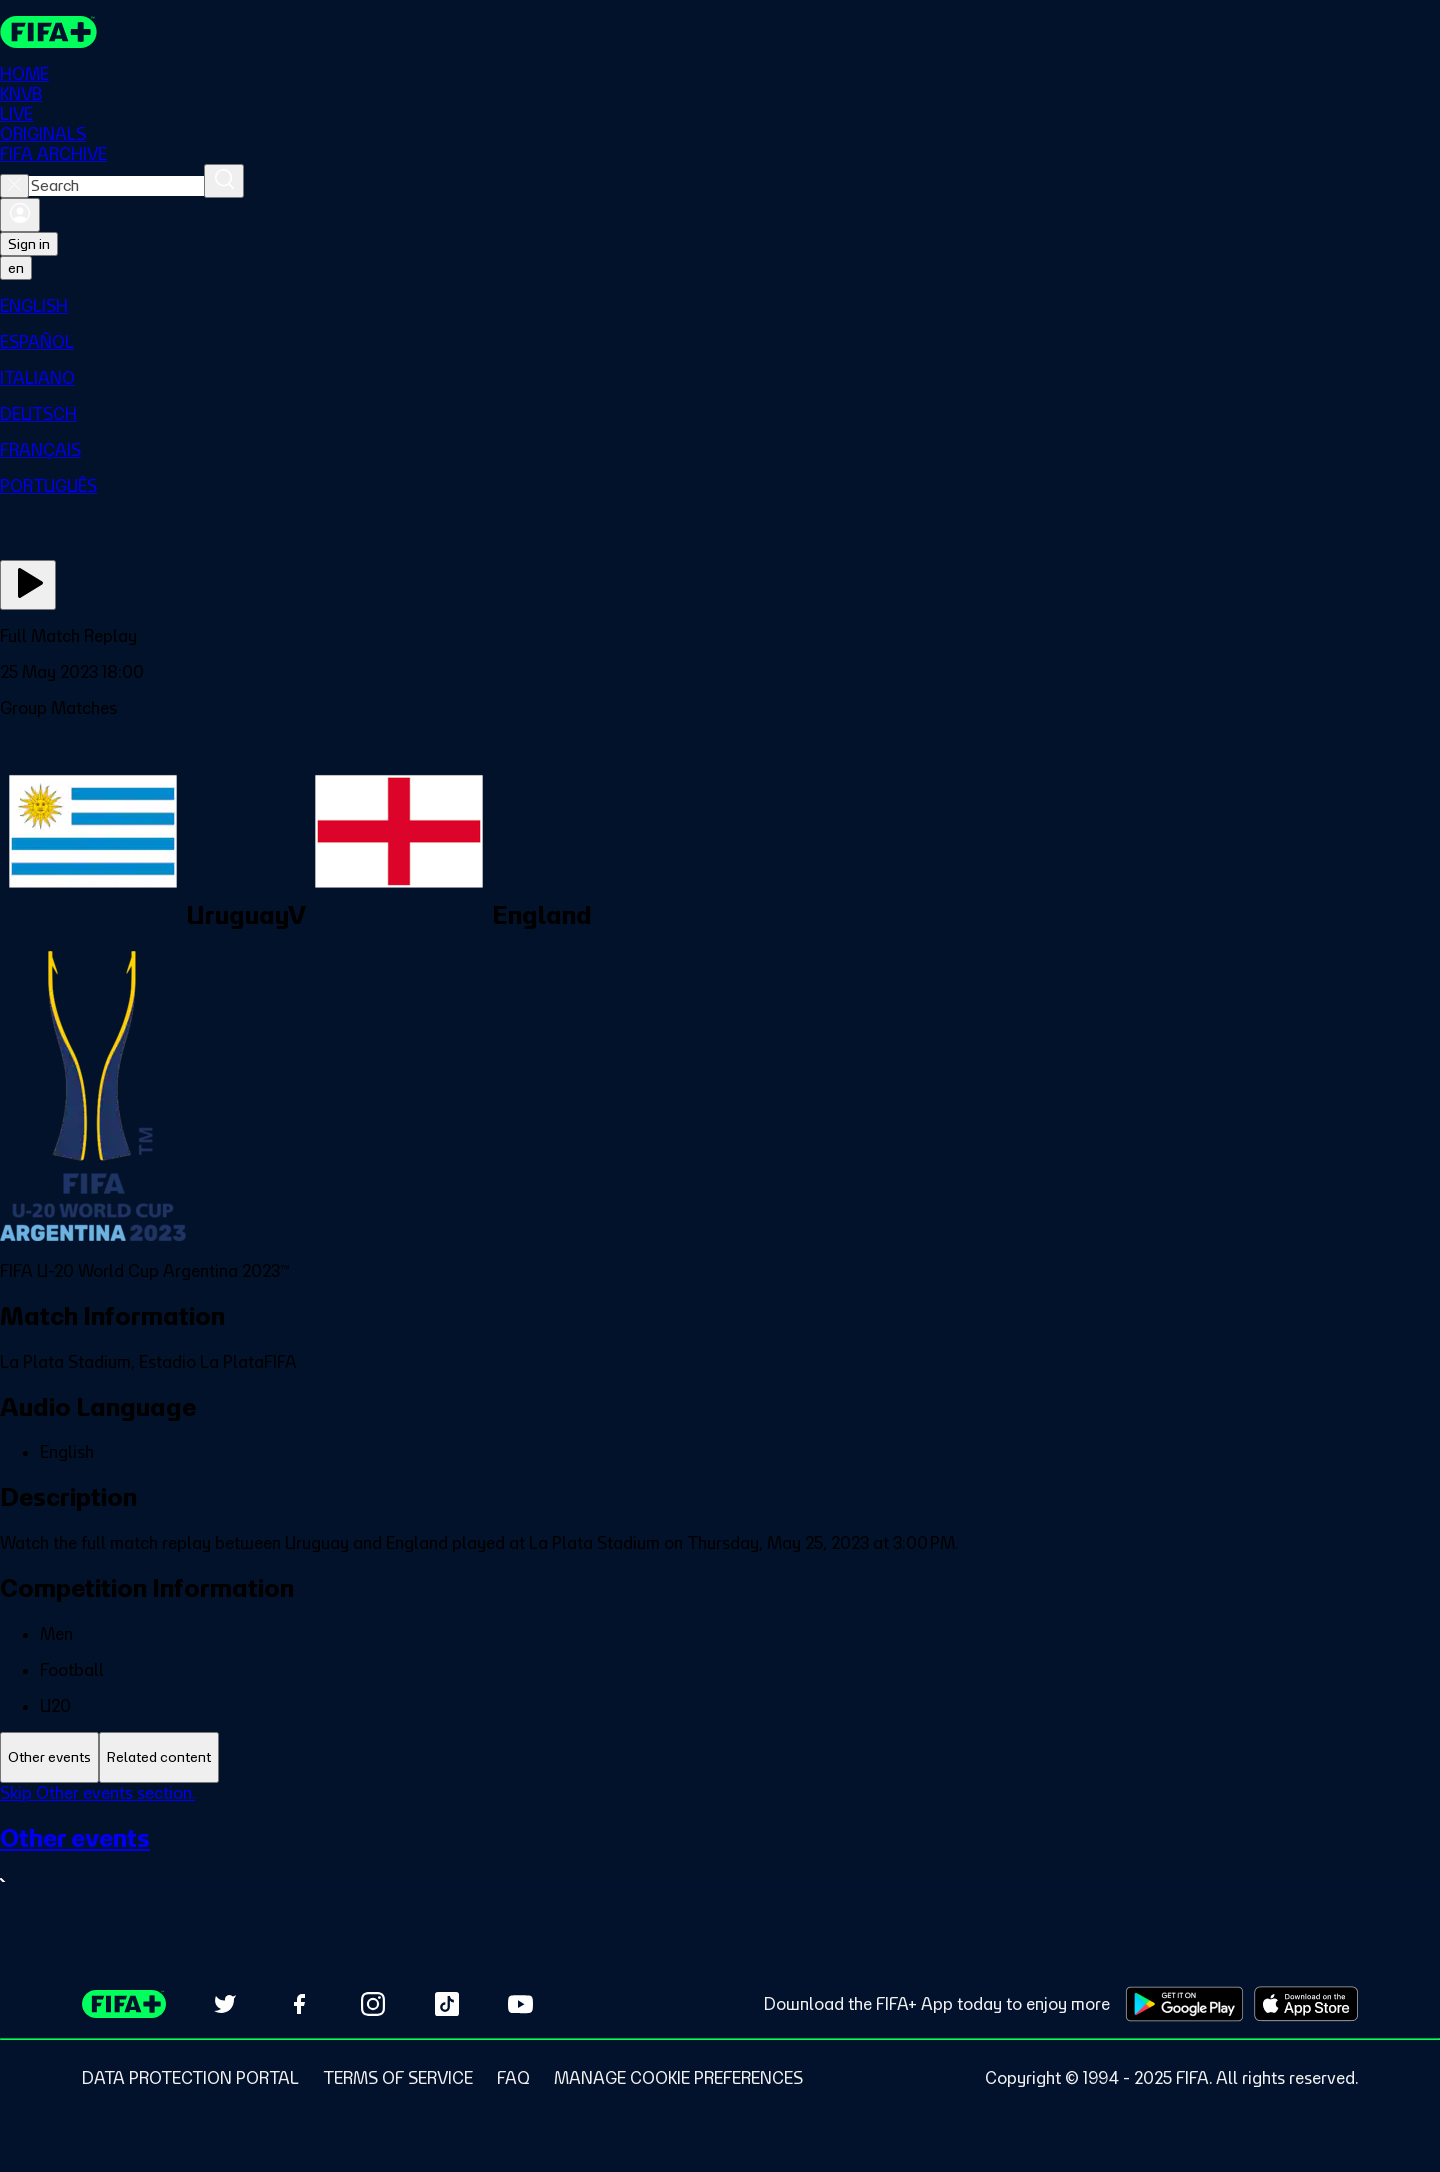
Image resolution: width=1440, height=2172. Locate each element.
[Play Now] (28, 585)
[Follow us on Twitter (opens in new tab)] (225, 2004)
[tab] (49, 1757)
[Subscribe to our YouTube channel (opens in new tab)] (521, 2004)
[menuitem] (720, 306)
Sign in (29, 244)
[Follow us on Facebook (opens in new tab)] (299, 2004)
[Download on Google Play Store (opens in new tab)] (1184, 2004)
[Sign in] (20, 215)
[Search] (224, 181)
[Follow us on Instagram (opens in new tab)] (373, 2004)
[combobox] (116, 186)
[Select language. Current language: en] (16, 268)
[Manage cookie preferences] (678, 2078)
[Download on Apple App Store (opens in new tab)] (1306, 2004)
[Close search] (14, 186)
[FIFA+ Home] (48, 32)
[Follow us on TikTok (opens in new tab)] (447, 2004)
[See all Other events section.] (720, 1858)
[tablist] (720, 1757)
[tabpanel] (720, 1850)
